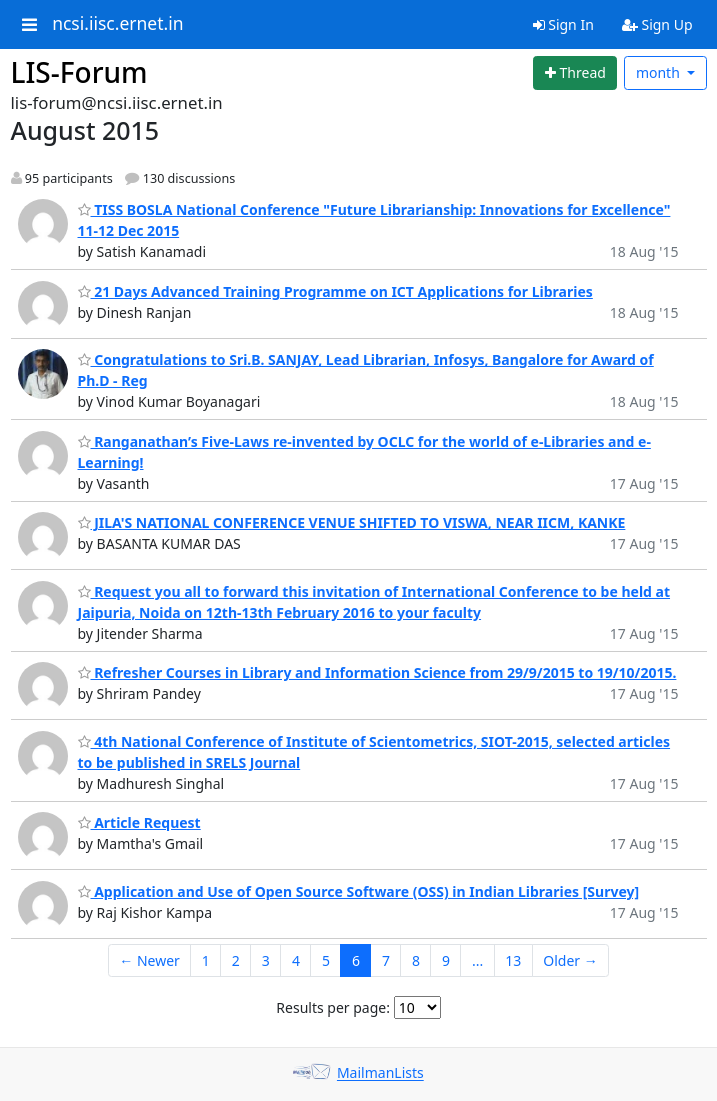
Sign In (563, 24)
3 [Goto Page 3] (266, 960)
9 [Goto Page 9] (446, 960)
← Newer (149, 960)
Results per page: (333, 1007)
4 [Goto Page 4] (296, 960)
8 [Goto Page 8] (416, 960)
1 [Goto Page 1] (206, 960)
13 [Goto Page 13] (513, 960)
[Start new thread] (575, 73)
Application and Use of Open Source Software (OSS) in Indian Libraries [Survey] (359, 891)
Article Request (139, 822)
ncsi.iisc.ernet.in (117, 24)
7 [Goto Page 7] (386, 960)
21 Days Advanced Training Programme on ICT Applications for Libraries (335, 291)
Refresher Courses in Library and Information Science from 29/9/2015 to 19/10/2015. (377, 672)
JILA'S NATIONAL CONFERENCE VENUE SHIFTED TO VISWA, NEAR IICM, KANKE (352, 522)
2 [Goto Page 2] (236, 960)
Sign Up (657, 24)
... (477, 960)
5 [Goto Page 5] (326, 960)
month (660, 72)
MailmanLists (380, 1073)
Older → (570, 960)
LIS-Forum (79, 72)
